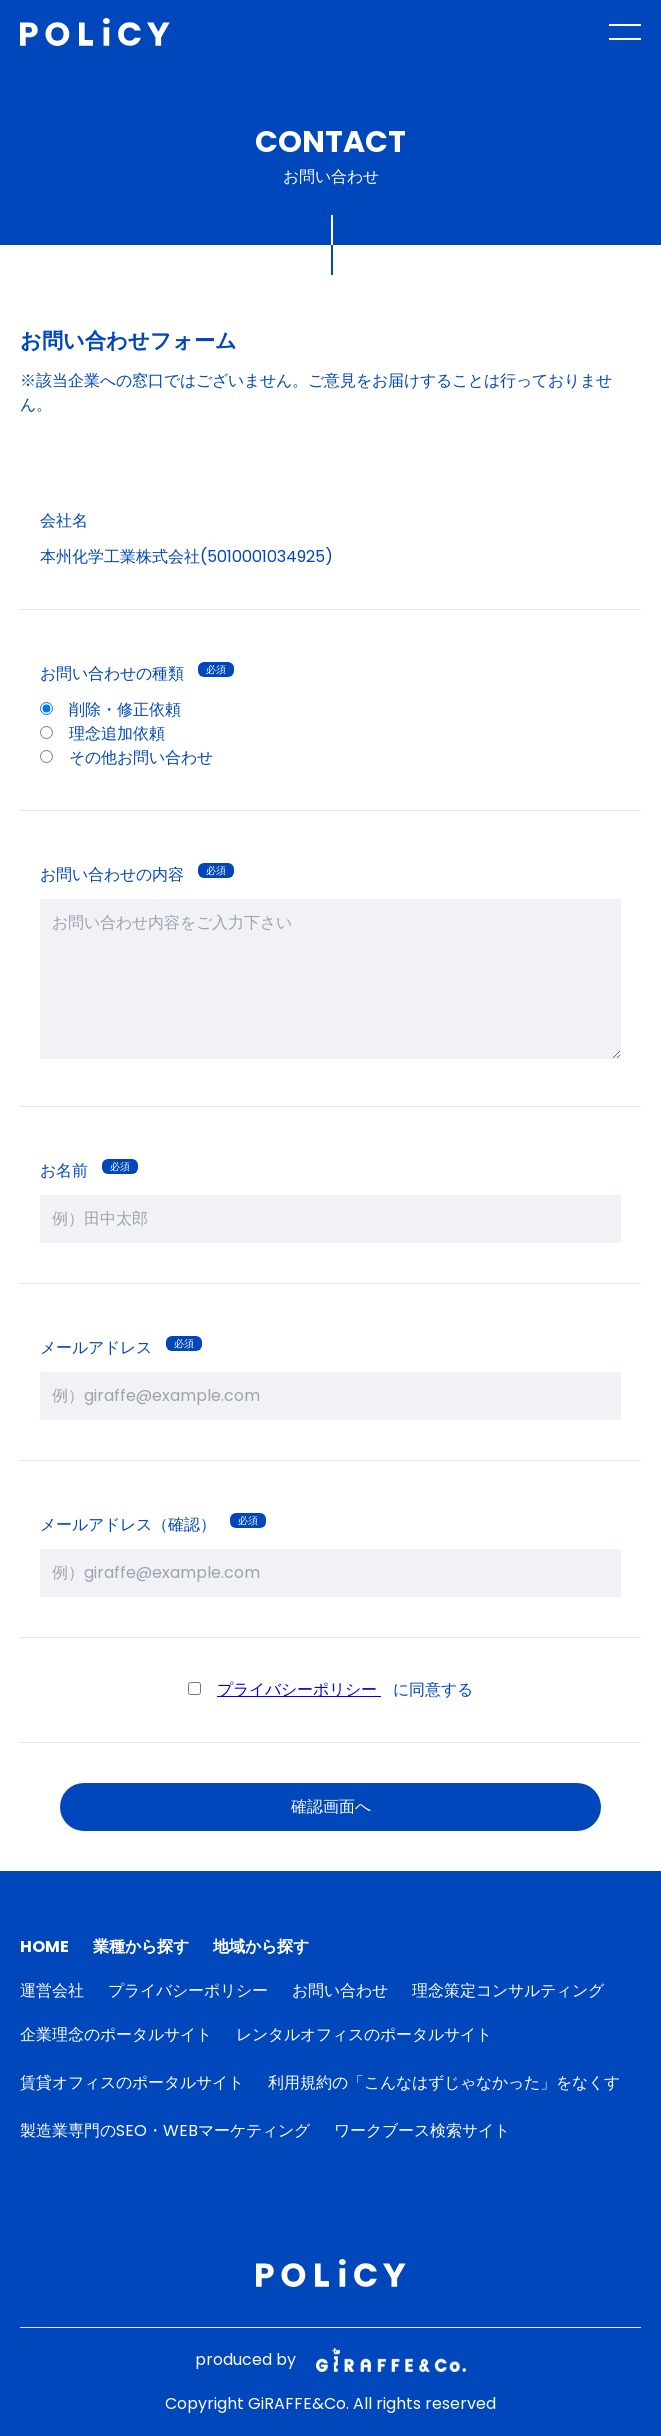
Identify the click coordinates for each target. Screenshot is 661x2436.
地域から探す (261, 1946)
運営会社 (52, 1990)
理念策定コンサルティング (508, 1990)
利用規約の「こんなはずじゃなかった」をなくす (444, 2082)
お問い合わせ (340, 1990)
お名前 (64, 1170)
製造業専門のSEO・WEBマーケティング (165, 2130)
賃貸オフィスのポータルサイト (132, 2082)
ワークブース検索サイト (422, 2130)
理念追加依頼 (102, 733)
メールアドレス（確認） (128, 1524)
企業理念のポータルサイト (116, 2034)
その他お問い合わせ (126, 757)
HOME (44, 1946)
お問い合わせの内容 (112, 874)
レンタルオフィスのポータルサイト (364, 2034)
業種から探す (141, 1946)
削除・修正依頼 (110, 709)
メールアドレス (96, 1347)
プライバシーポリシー (299, 1689)
